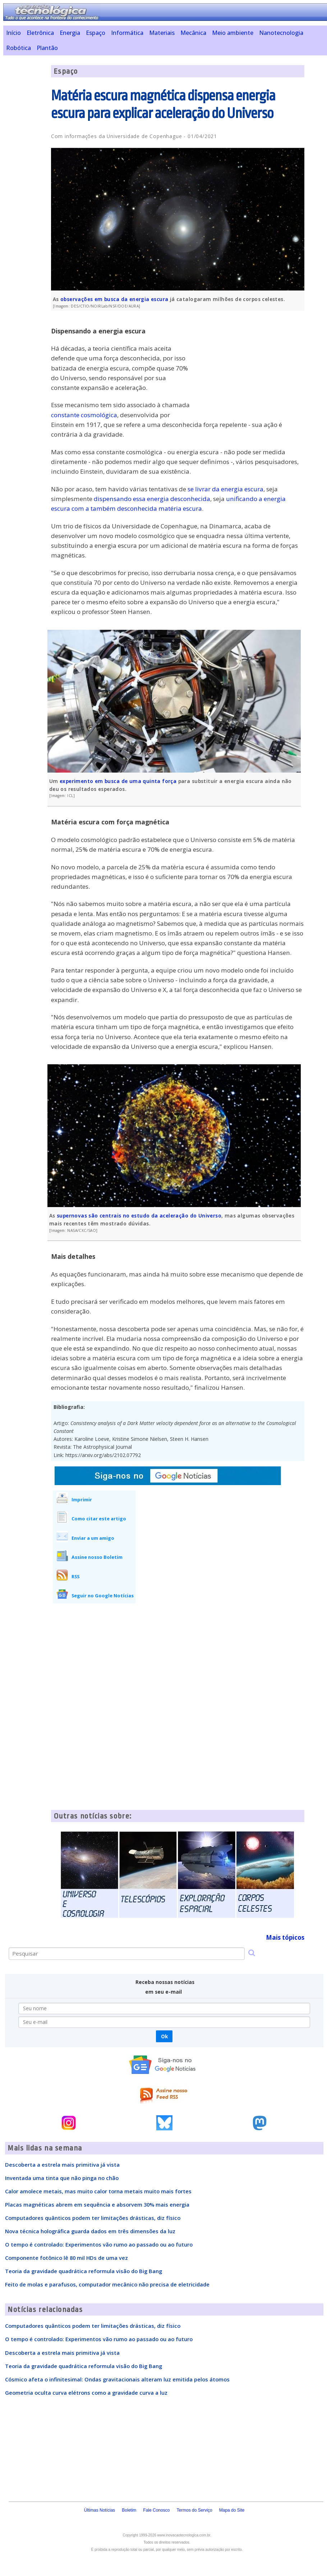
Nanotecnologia (281, 33)
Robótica (18, 48)
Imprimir (82, 1499)
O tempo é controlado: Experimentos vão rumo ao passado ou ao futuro (99, 2244)
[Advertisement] (250, 366)
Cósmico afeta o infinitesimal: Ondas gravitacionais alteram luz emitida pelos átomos (117, 2379)
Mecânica (193, 33)
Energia (70, 33)
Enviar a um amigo (93, 1538)
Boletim (129, 2510)
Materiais (162, 33)
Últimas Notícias (99, 2510)
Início (13, 33)
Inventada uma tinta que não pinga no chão (62, 2177)
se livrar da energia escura (225, 489)
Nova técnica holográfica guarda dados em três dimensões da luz (90, 2231)
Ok (164, 2036)
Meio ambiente (232, 33)
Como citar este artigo (99, 1518)
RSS (75, 1576)
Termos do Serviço (194, 2510)
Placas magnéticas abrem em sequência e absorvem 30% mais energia (97, 2204)
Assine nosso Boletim (97, 1557)
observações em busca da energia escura (114, 299)
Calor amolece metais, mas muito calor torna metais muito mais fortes (98, 2191)
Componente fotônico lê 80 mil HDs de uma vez (66, 2257)
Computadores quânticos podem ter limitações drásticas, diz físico (92, 2217)
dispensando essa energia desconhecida (152, 499)
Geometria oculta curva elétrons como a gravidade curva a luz (86, 2392)
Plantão (47, 48)
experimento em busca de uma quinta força (118, 781)
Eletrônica (40, 33)
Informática (127, 33)
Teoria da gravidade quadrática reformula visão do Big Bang (83, 2271)
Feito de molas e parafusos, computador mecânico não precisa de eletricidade (107, 2284)
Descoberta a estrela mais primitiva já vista (62, 2164)
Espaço (95, 33)
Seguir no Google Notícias (103, 1595)
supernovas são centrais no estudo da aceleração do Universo (139, 1215)
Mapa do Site (232, 2510)
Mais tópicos (285, 1937)
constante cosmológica (84, 415)
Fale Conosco (156, 2510)
